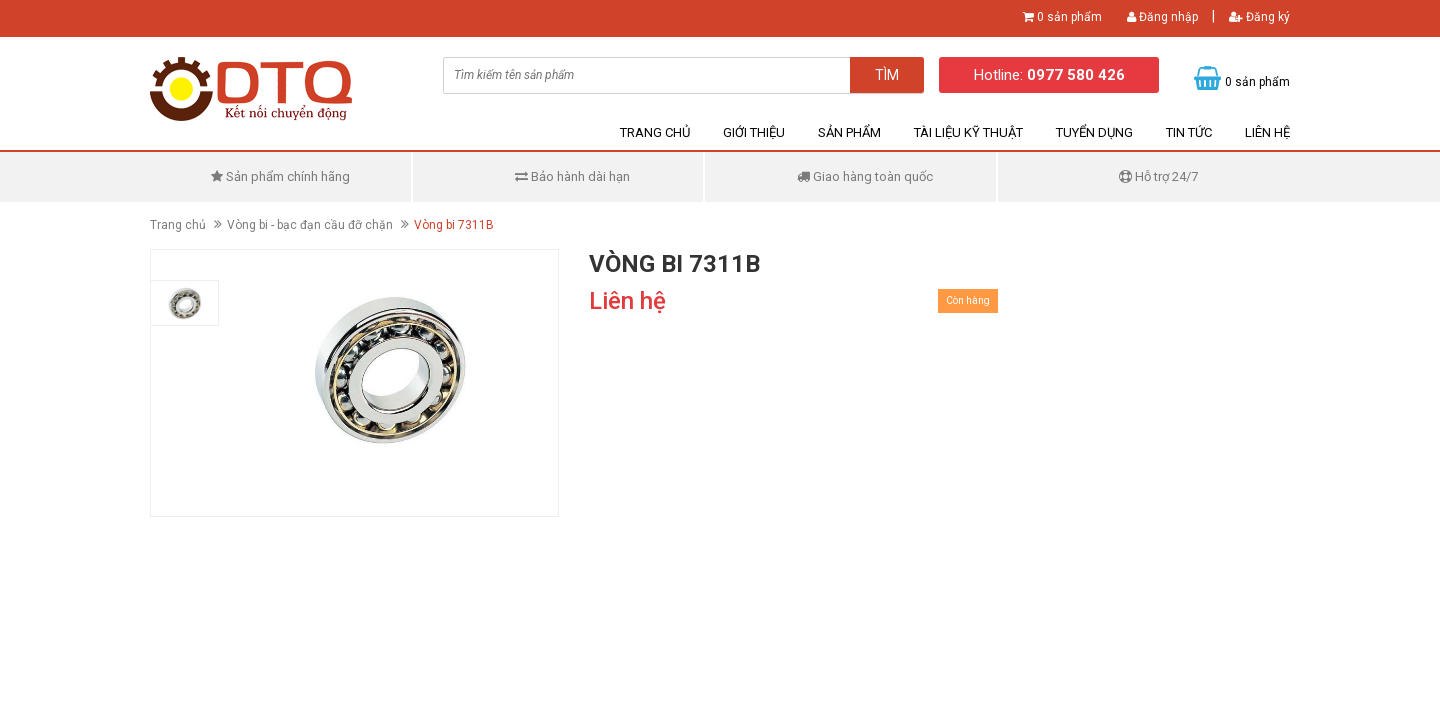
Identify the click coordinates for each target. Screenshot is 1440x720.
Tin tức (1189, 132)
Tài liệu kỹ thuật (968, 132)
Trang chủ (655, 132)
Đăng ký (1259, 17)
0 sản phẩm (1069, 17)
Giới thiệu (754, 132)
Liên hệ (1267, 132)
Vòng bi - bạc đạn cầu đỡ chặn (310, 225)
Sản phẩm (849, 132)
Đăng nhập (1162, 17)
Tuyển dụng (1094, 132)
